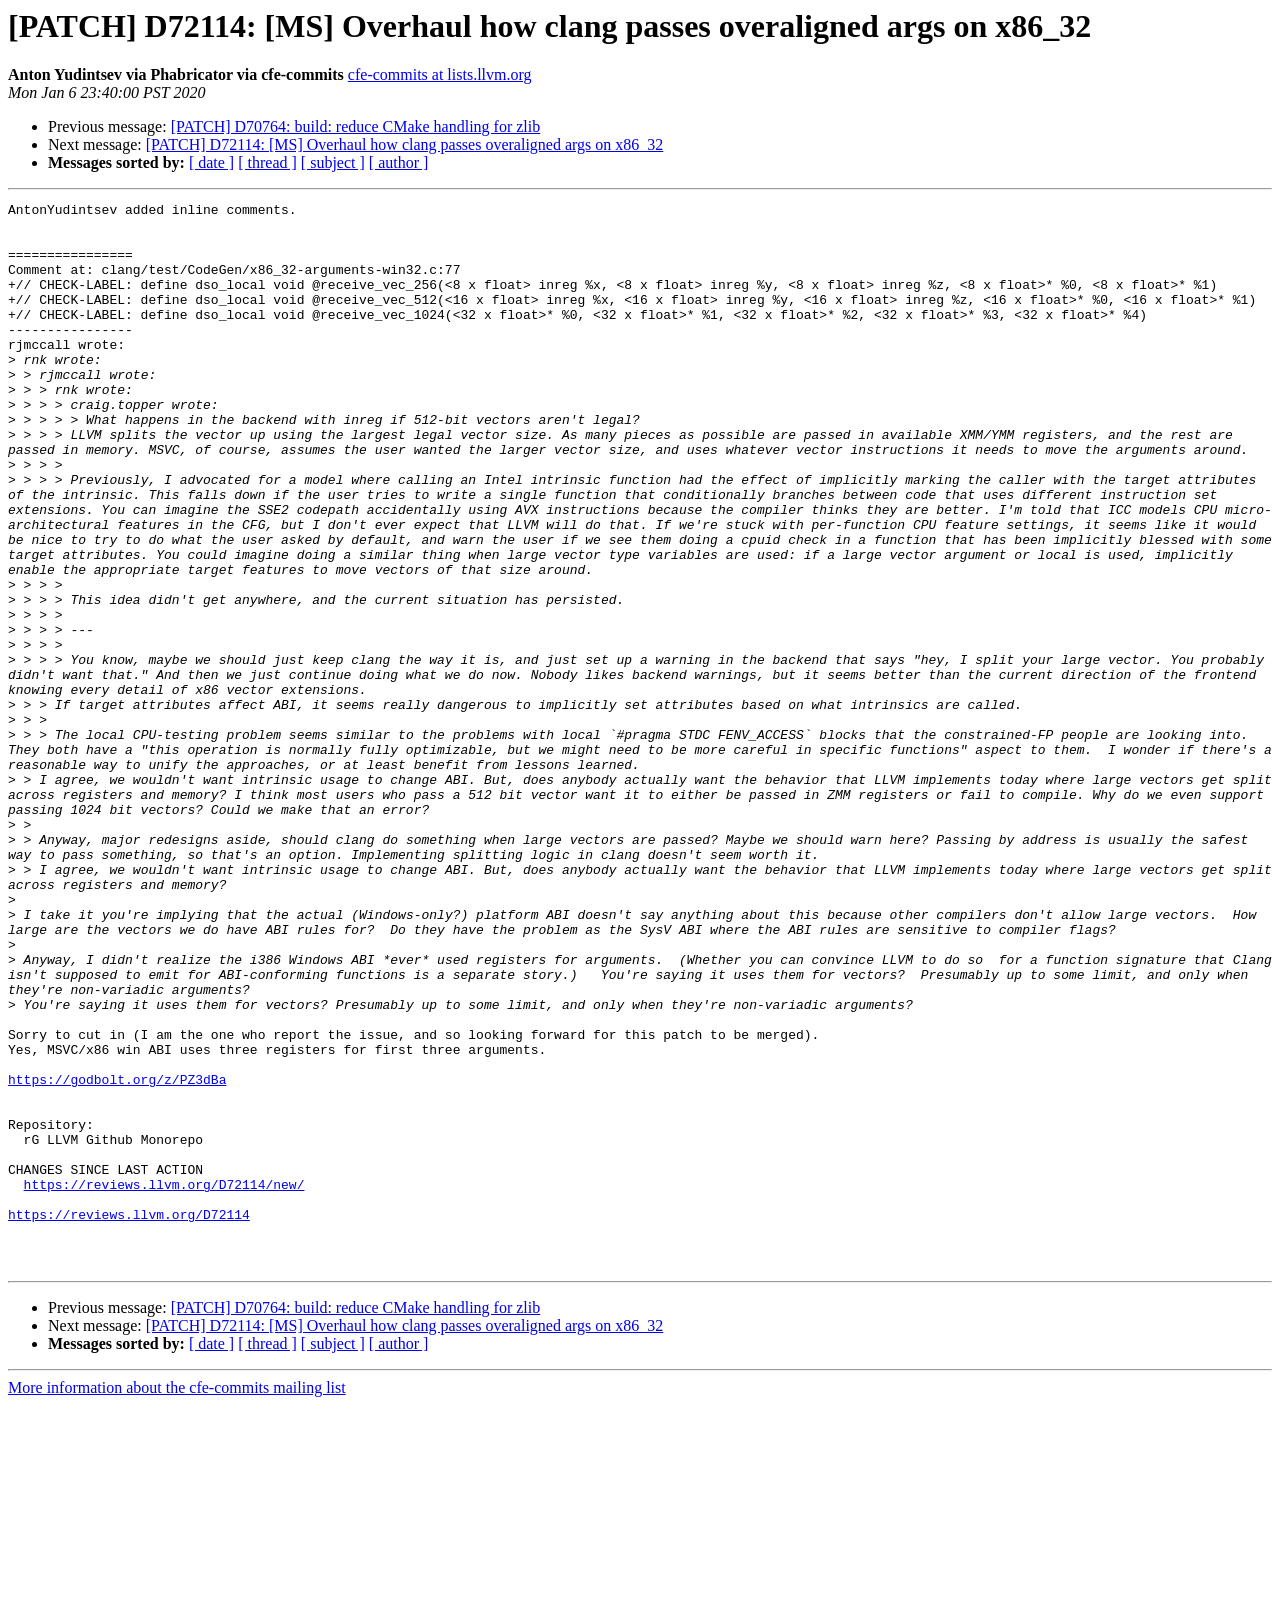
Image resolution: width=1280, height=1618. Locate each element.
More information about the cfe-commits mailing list (177, 1600)
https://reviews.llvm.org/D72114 (129, 1418)
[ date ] (211, 162)
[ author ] (399, 162)
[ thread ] (267, 162)
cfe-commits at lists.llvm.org (440, 74)
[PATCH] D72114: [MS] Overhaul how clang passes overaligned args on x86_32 (405, 144)
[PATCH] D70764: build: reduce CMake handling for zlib (356, 126)
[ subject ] (333, 162)
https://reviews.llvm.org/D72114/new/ (164, 1382)
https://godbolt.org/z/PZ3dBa (117, 1256)
